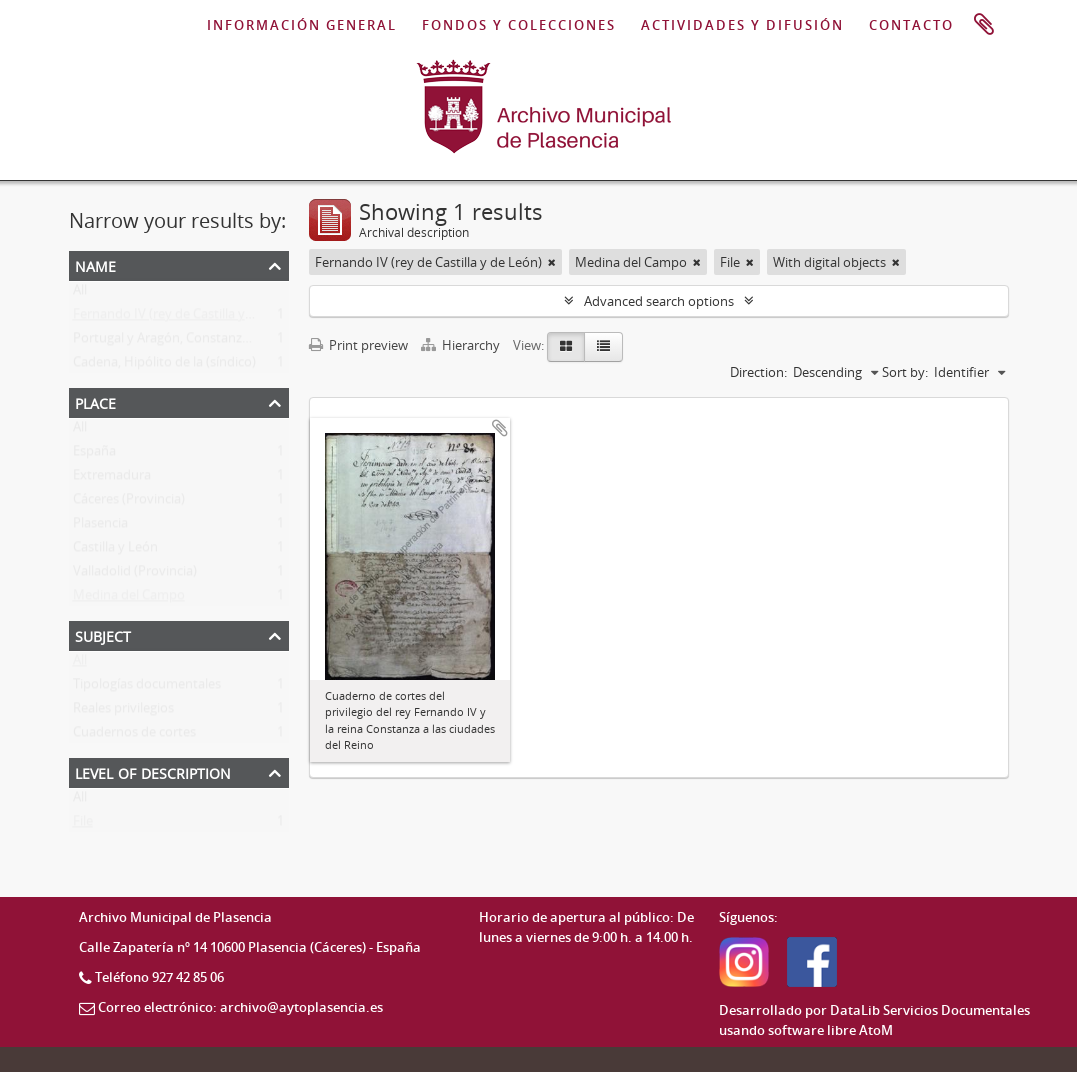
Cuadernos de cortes (134, 736)
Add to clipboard (500, 428)
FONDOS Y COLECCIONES (519, 25)
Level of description (153, 771)
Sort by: (905, 372)
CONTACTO (911, 25)
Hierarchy (462, 345)
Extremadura (112, 479)
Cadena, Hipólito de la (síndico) (164, 366)
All (80, 294)
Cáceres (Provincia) (129, 503)
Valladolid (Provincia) (135, 575)
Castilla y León (115, 551)
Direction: (758, 372)
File (83, 825)
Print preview (358, 345)
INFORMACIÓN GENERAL (302, 25)
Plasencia (100, 527)
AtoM (876, 1030)
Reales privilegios (123, 712)
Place (95, 401)
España (94, 455)
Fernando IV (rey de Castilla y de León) (186, 318)
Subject (103, 634)
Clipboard (984, 25)
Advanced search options (659, 301)
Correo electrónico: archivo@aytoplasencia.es (240, 1007)
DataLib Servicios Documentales (930, 1010)
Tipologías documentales (147, 688)
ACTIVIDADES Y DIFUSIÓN (742, 25)
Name (95, 264)
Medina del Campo (129, 599)
